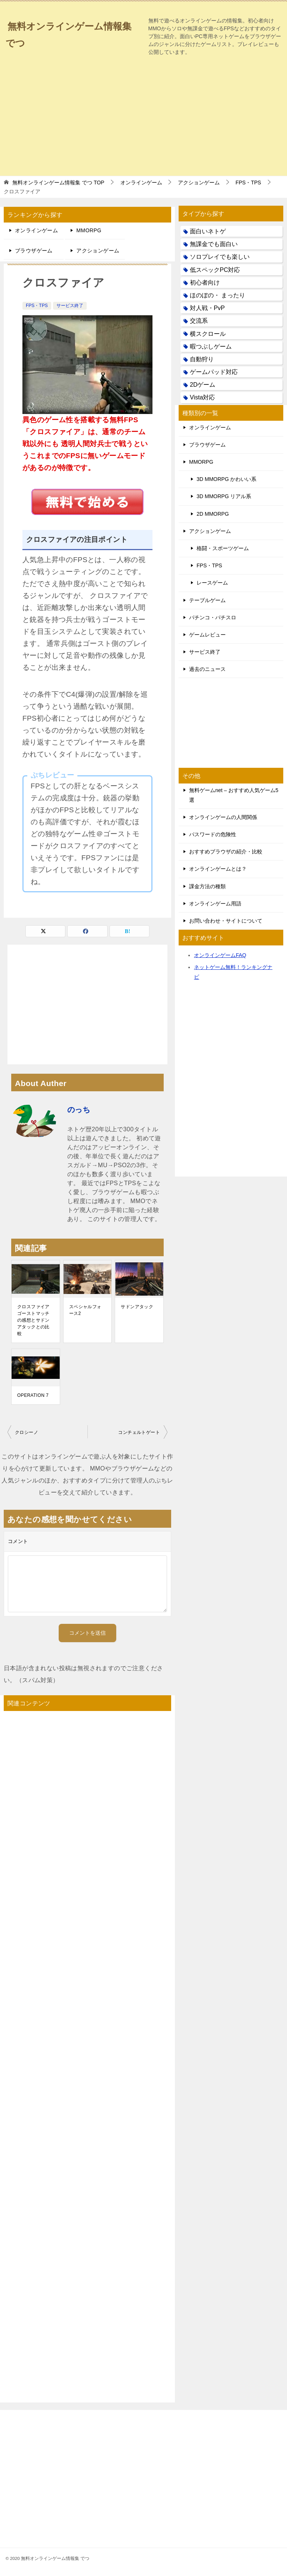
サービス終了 (69, 305)
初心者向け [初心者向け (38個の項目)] (205, 282)
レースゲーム (212, 583)
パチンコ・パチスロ (212, 617)
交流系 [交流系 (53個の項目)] (199, 321)
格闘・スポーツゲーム (223, 548)
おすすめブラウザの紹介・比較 (225, 852)
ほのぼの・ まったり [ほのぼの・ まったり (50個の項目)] (217, 295)
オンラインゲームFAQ (220, 955)
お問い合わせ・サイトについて (225, 921)
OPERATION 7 (33, 1395)
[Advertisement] (144, 116)
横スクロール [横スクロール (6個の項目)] (208, 334)
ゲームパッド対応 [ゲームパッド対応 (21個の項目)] (214, 372)
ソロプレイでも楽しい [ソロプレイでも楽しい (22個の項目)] (220, 257)
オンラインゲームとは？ (218, 869)
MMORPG (88, 230)
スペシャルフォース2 (85, 1310)
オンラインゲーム (36, 230)
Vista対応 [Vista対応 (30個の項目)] (202, 397)
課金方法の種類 (207, 886)
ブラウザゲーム (34, 251)
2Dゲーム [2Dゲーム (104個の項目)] (202, 384)
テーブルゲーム (207, 600)
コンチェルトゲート (139, 1432)
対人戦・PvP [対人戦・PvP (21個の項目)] (207, 308)
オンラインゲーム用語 (215, 904)
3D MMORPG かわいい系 (226, 479)
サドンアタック (137, 1306)
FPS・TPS (37, 305)
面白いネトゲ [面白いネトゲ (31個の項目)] (208, 231)
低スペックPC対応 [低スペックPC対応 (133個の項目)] (215, 270)
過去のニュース (207, 669)
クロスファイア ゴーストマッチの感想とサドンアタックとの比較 (33, 1320)
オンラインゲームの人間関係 (223, 817)
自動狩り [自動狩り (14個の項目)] (202, 359)
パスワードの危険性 (212, 834)
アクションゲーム (97, 251)
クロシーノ (26, 1432)
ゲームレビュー (207, 635)
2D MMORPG (213, 514)
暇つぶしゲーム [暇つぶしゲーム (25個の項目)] (211, 346)
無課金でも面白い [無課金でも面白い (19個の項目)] (214, 244)
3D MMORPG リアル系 (224, 496)
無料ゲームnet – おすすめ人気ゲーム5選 (233, 795)
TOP (58, 182)
